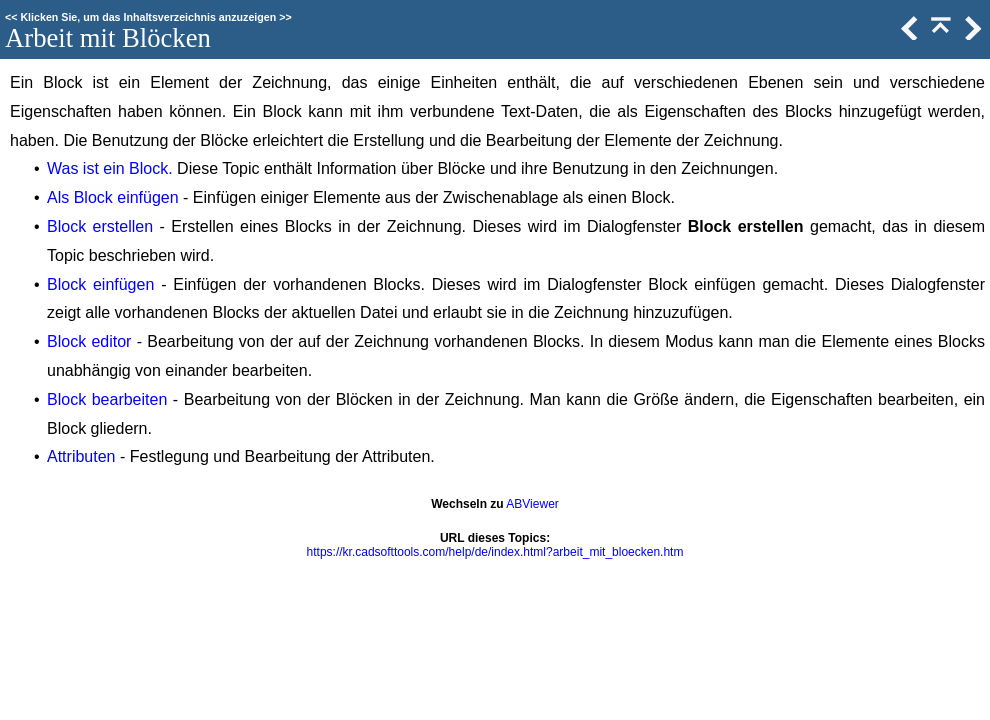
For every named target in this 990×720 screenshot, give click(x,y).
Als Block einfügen (113, 197)
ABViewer (532, 504)
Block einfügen (100, 284)
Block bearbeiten (107, 399)
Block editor (89, 341)
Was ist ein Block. (110, 168)
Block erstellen (100, 226)
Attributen (81, 456)
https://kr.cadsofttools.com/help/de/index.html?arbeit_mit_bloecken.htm (495, 552)
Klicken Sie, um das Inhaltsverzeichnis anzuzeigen (148, 17)
